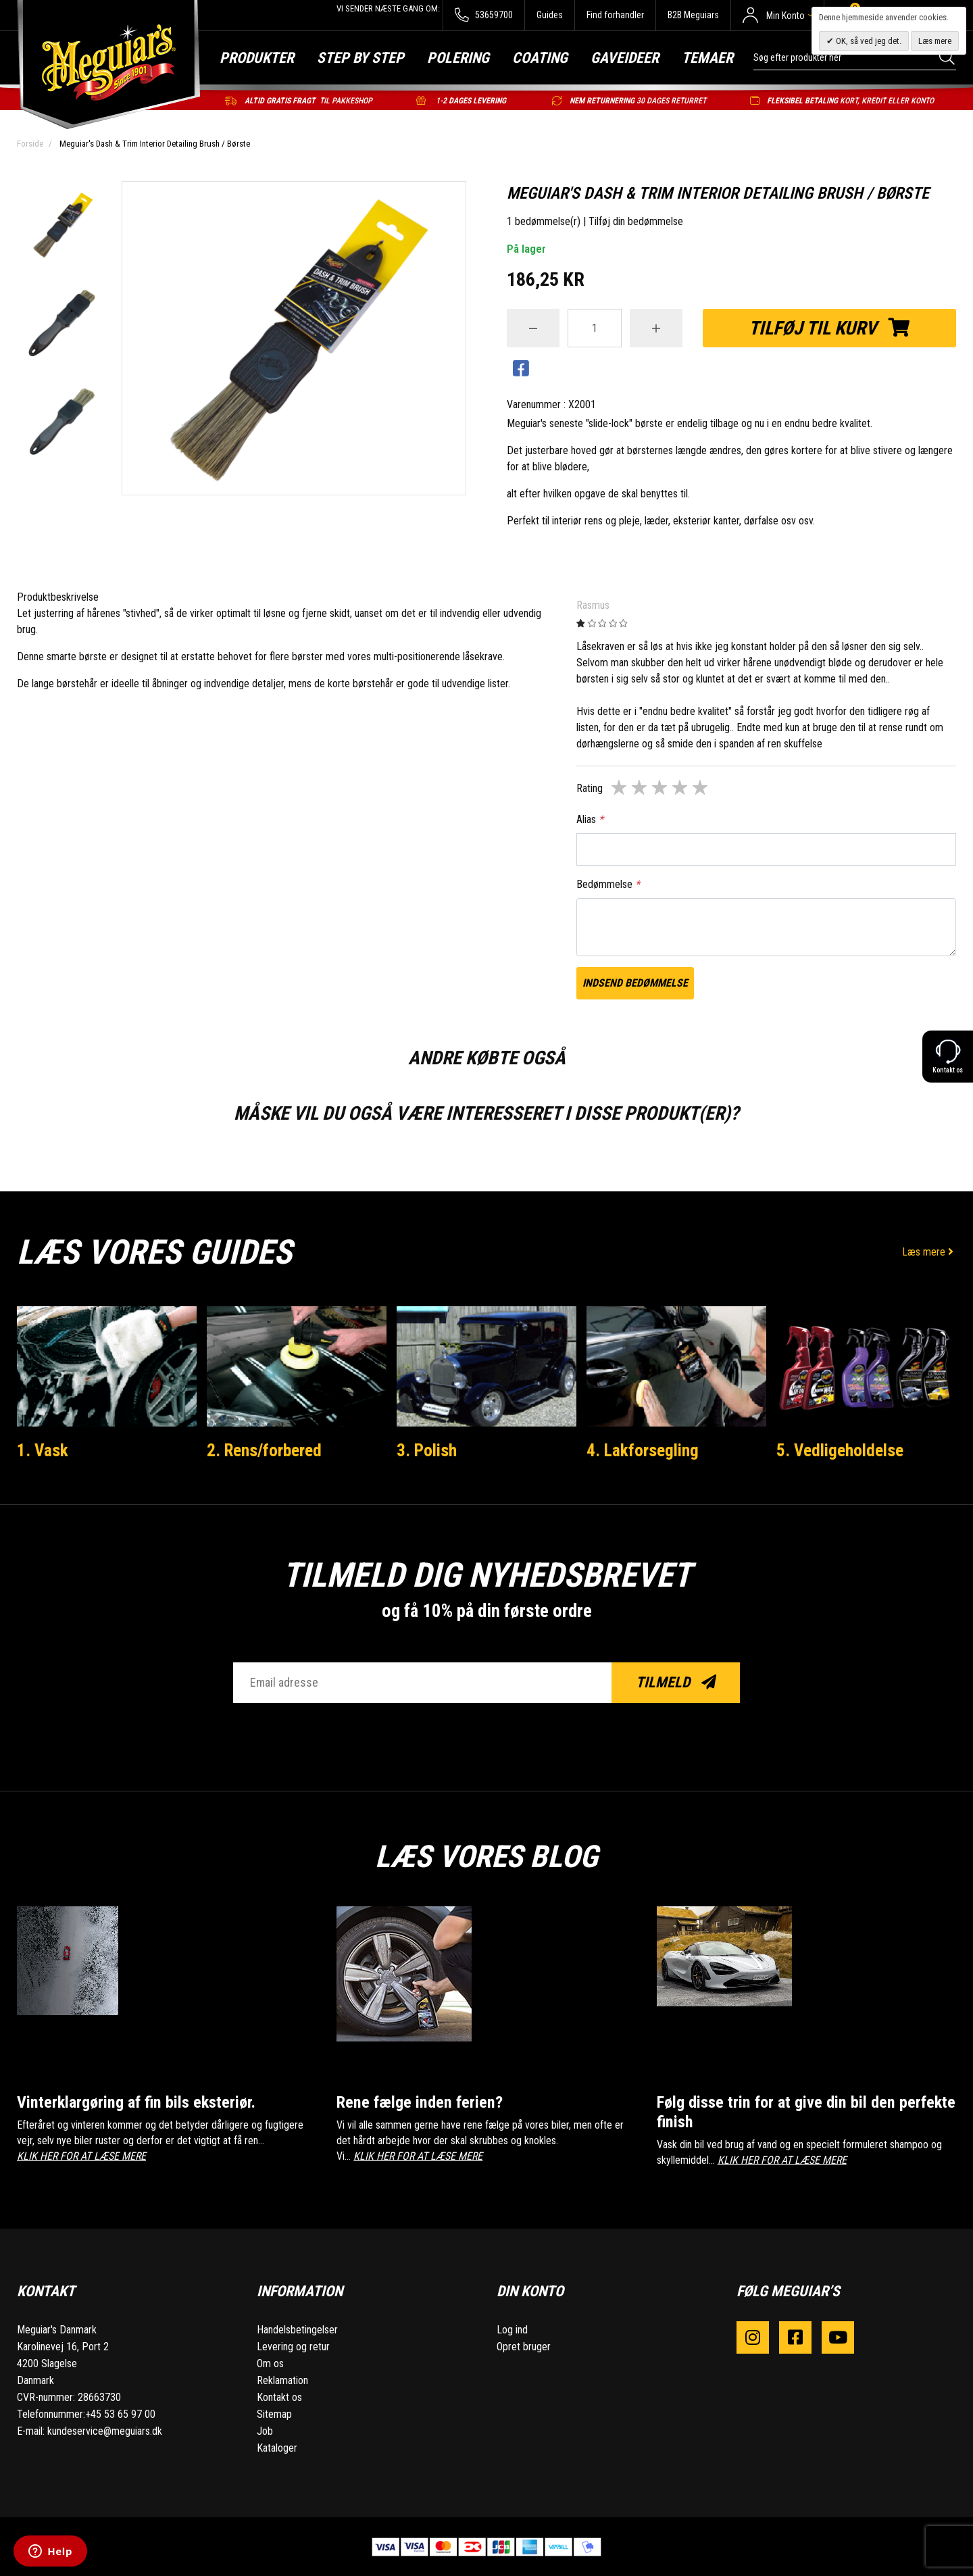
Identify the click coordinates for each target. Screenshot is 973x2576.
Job (265, 2430)
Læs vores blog (486, 1855)
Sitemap (274, 2413)
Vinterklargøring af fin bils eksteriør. (139, 2102)
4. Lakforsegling (643, 1450)
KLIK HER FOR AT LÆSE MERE (81, 2156)
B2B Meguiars (693, 14)
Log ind (512, 2329)
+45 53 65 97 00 (120, 2413)
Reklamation (282, 2379)
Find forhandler (615, 14)
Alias (589, 819)
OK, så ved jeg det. (867, 41)
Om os (270, 2362)
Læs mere (929, 1251)
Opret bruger (524, 2345)
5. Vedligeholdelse (839, 1450)
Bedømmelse (608, 884)
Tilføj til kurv (829, 328)
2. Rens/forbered (265, 1450)
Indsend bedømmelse (635, 982)
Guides (550, 14)
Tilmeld (676, 1682)
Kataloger (277, 2447)
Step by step (360, 57)
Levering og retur (293, 2345)
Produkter (257, 57)
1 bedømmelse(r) (543, 221)
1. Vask (42, 1450)
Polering (458, 57)
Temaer (707, 57)
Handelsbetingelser (297, 2329)
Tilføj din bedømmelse (636, 221)
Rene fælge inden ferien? (420, 2102)
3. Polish (427, 1450)
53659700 (483, 15)
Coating (540, 57)
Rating (589, 788)
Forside (30, 144)
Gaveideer (625, 57)
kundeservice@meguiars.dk (104, 2430)
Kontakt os (279, 2396)
